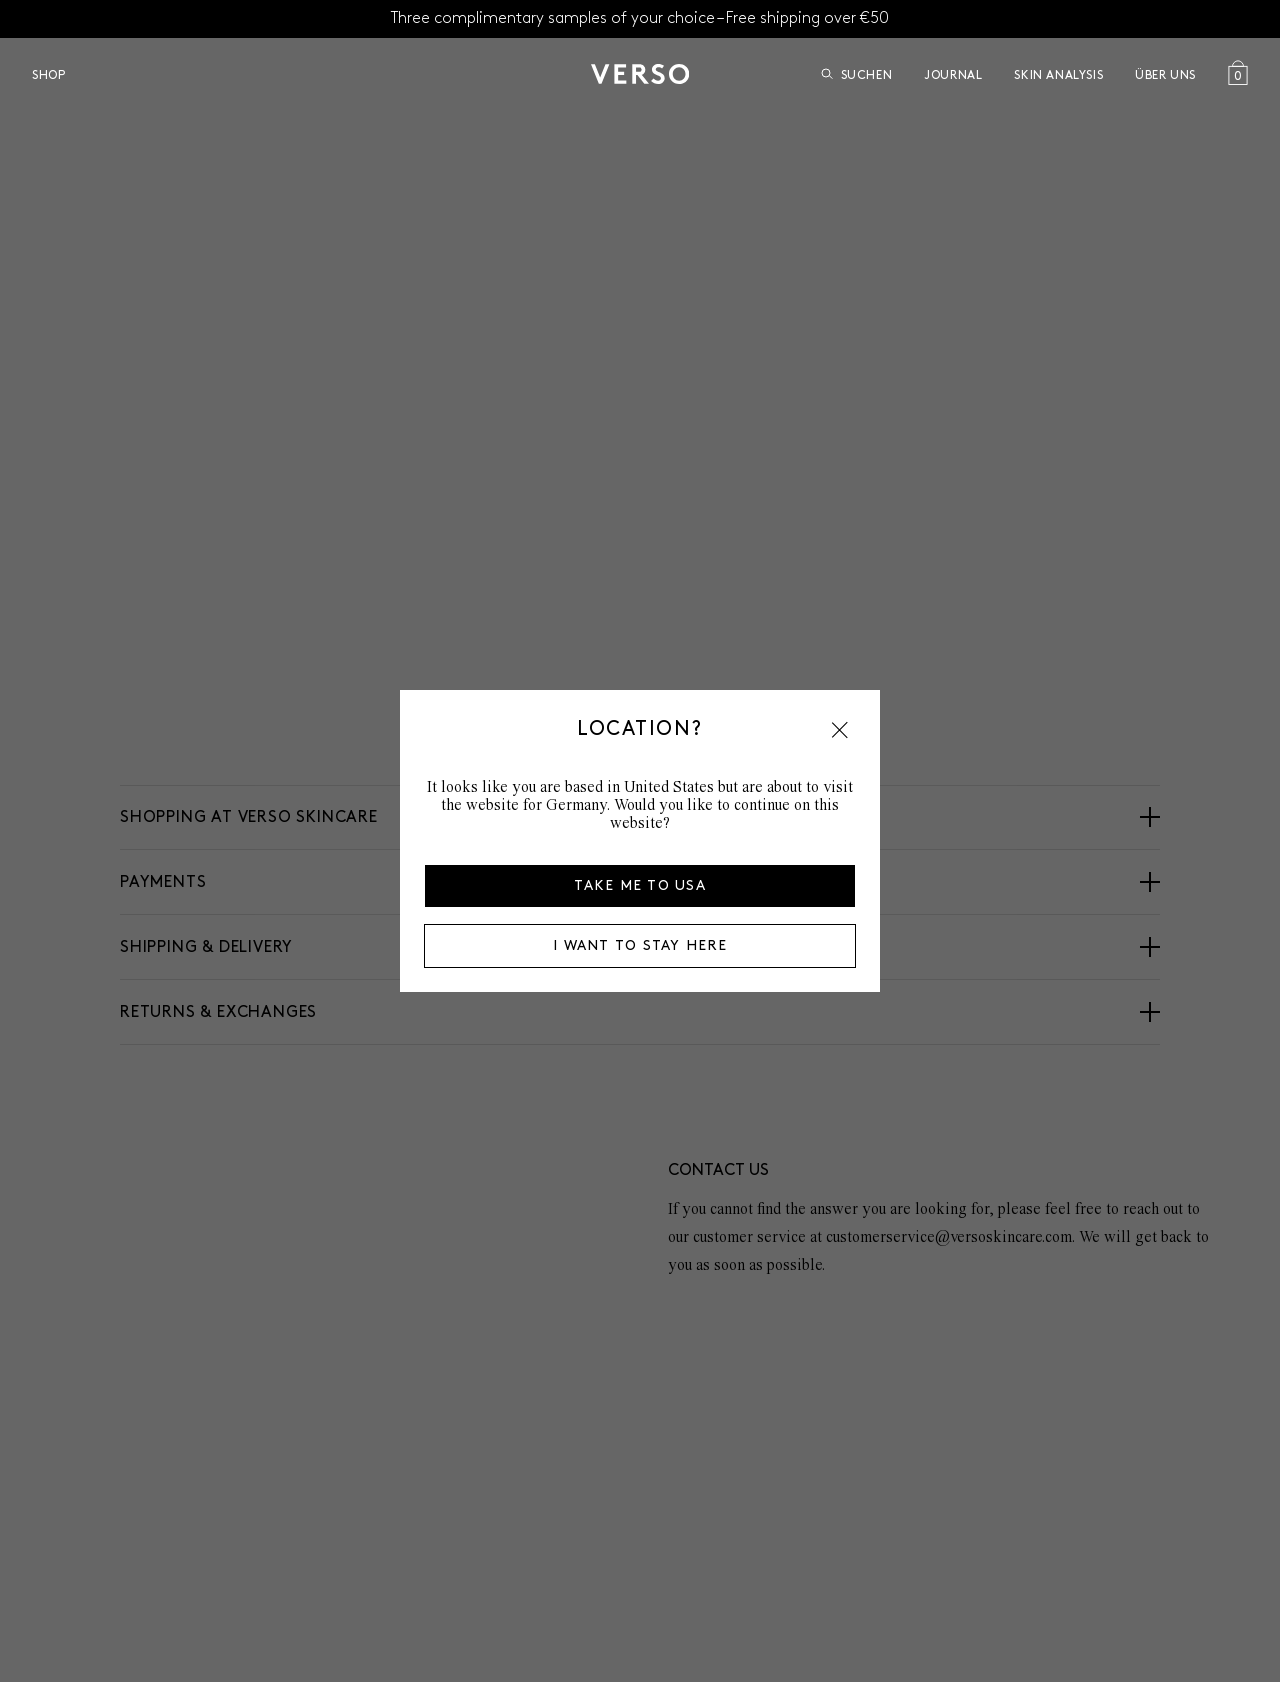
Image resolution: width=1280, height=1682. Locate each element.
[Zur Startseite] (640, 74)
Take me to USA (640, 885)
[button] (840, 730)
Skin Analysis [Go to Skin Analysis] (1058, 74)
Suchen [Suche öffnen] (857, 74)
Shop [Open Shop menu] (48, 74)
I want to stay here (640, 945)
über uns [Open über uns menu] (1165, 74)
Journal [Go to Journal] (953, 74)
